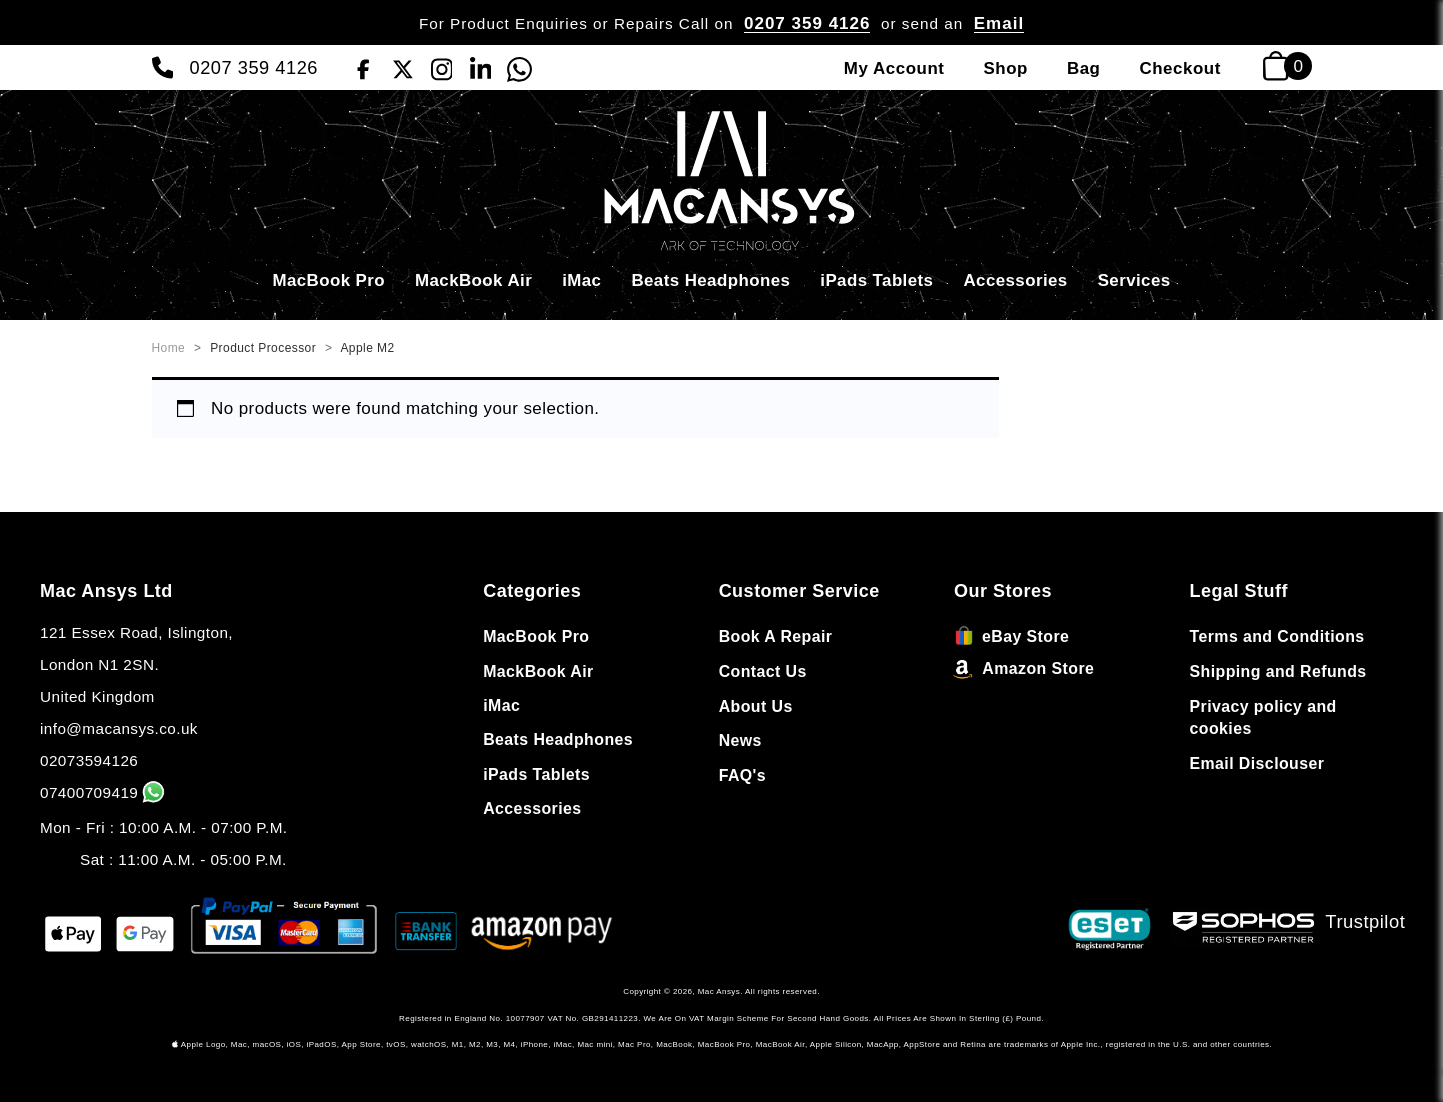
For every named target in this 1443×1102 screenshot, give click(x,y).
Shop (1005, 68)
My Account (894, 68)
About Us (756, 706)
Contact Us (763, 671)
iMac (581, 280)
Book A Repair (776, 636)
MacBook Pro (328, 280)
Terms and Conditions (1277, 636)
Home (169, 348)
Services (1134, 280)
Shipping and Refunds (1278, 671)
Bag (1084, 68)
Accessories (1015, 280)
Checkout (1179, 68)
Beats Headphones (710, 280)
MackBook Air (473, 280)
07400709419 (104, 792)
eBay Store (1011, 636)
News (740, 740)
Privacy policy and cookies (1263, 718)
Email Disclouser (1257, 763)
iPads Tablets (876, 280)
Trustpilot (1366, 921)
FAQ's (742, 775)
